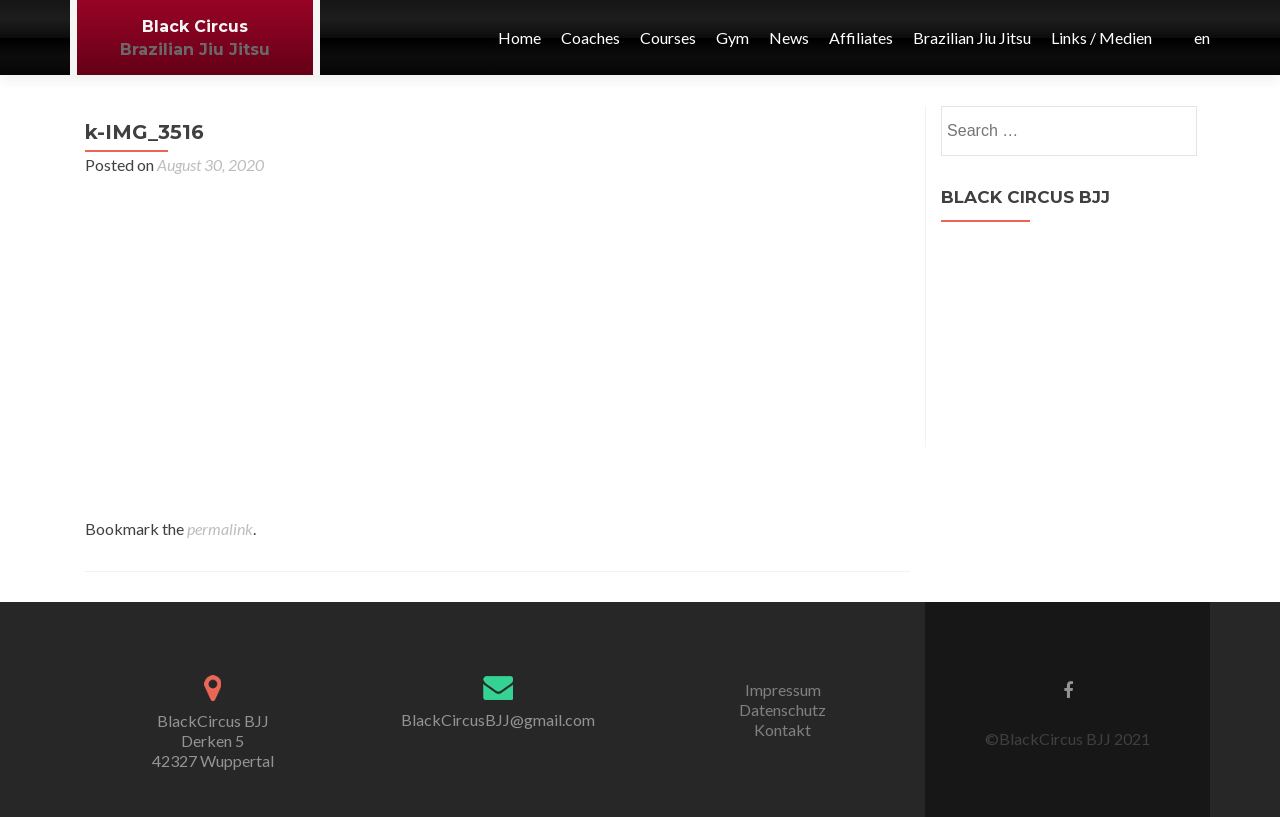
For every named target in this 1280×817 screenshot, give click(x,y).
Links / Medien (1101, 37)
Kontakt (782, 729)
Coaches (590, 37)
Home (519, 37)
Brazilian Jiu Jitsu (195, 49)
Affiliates (861, 37)
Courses (668, 37)
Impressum (783, 689)
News (789, 37)
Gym (732, 37)
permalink (220, 528)
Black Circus (195, 26)
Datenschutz (782, 709)
